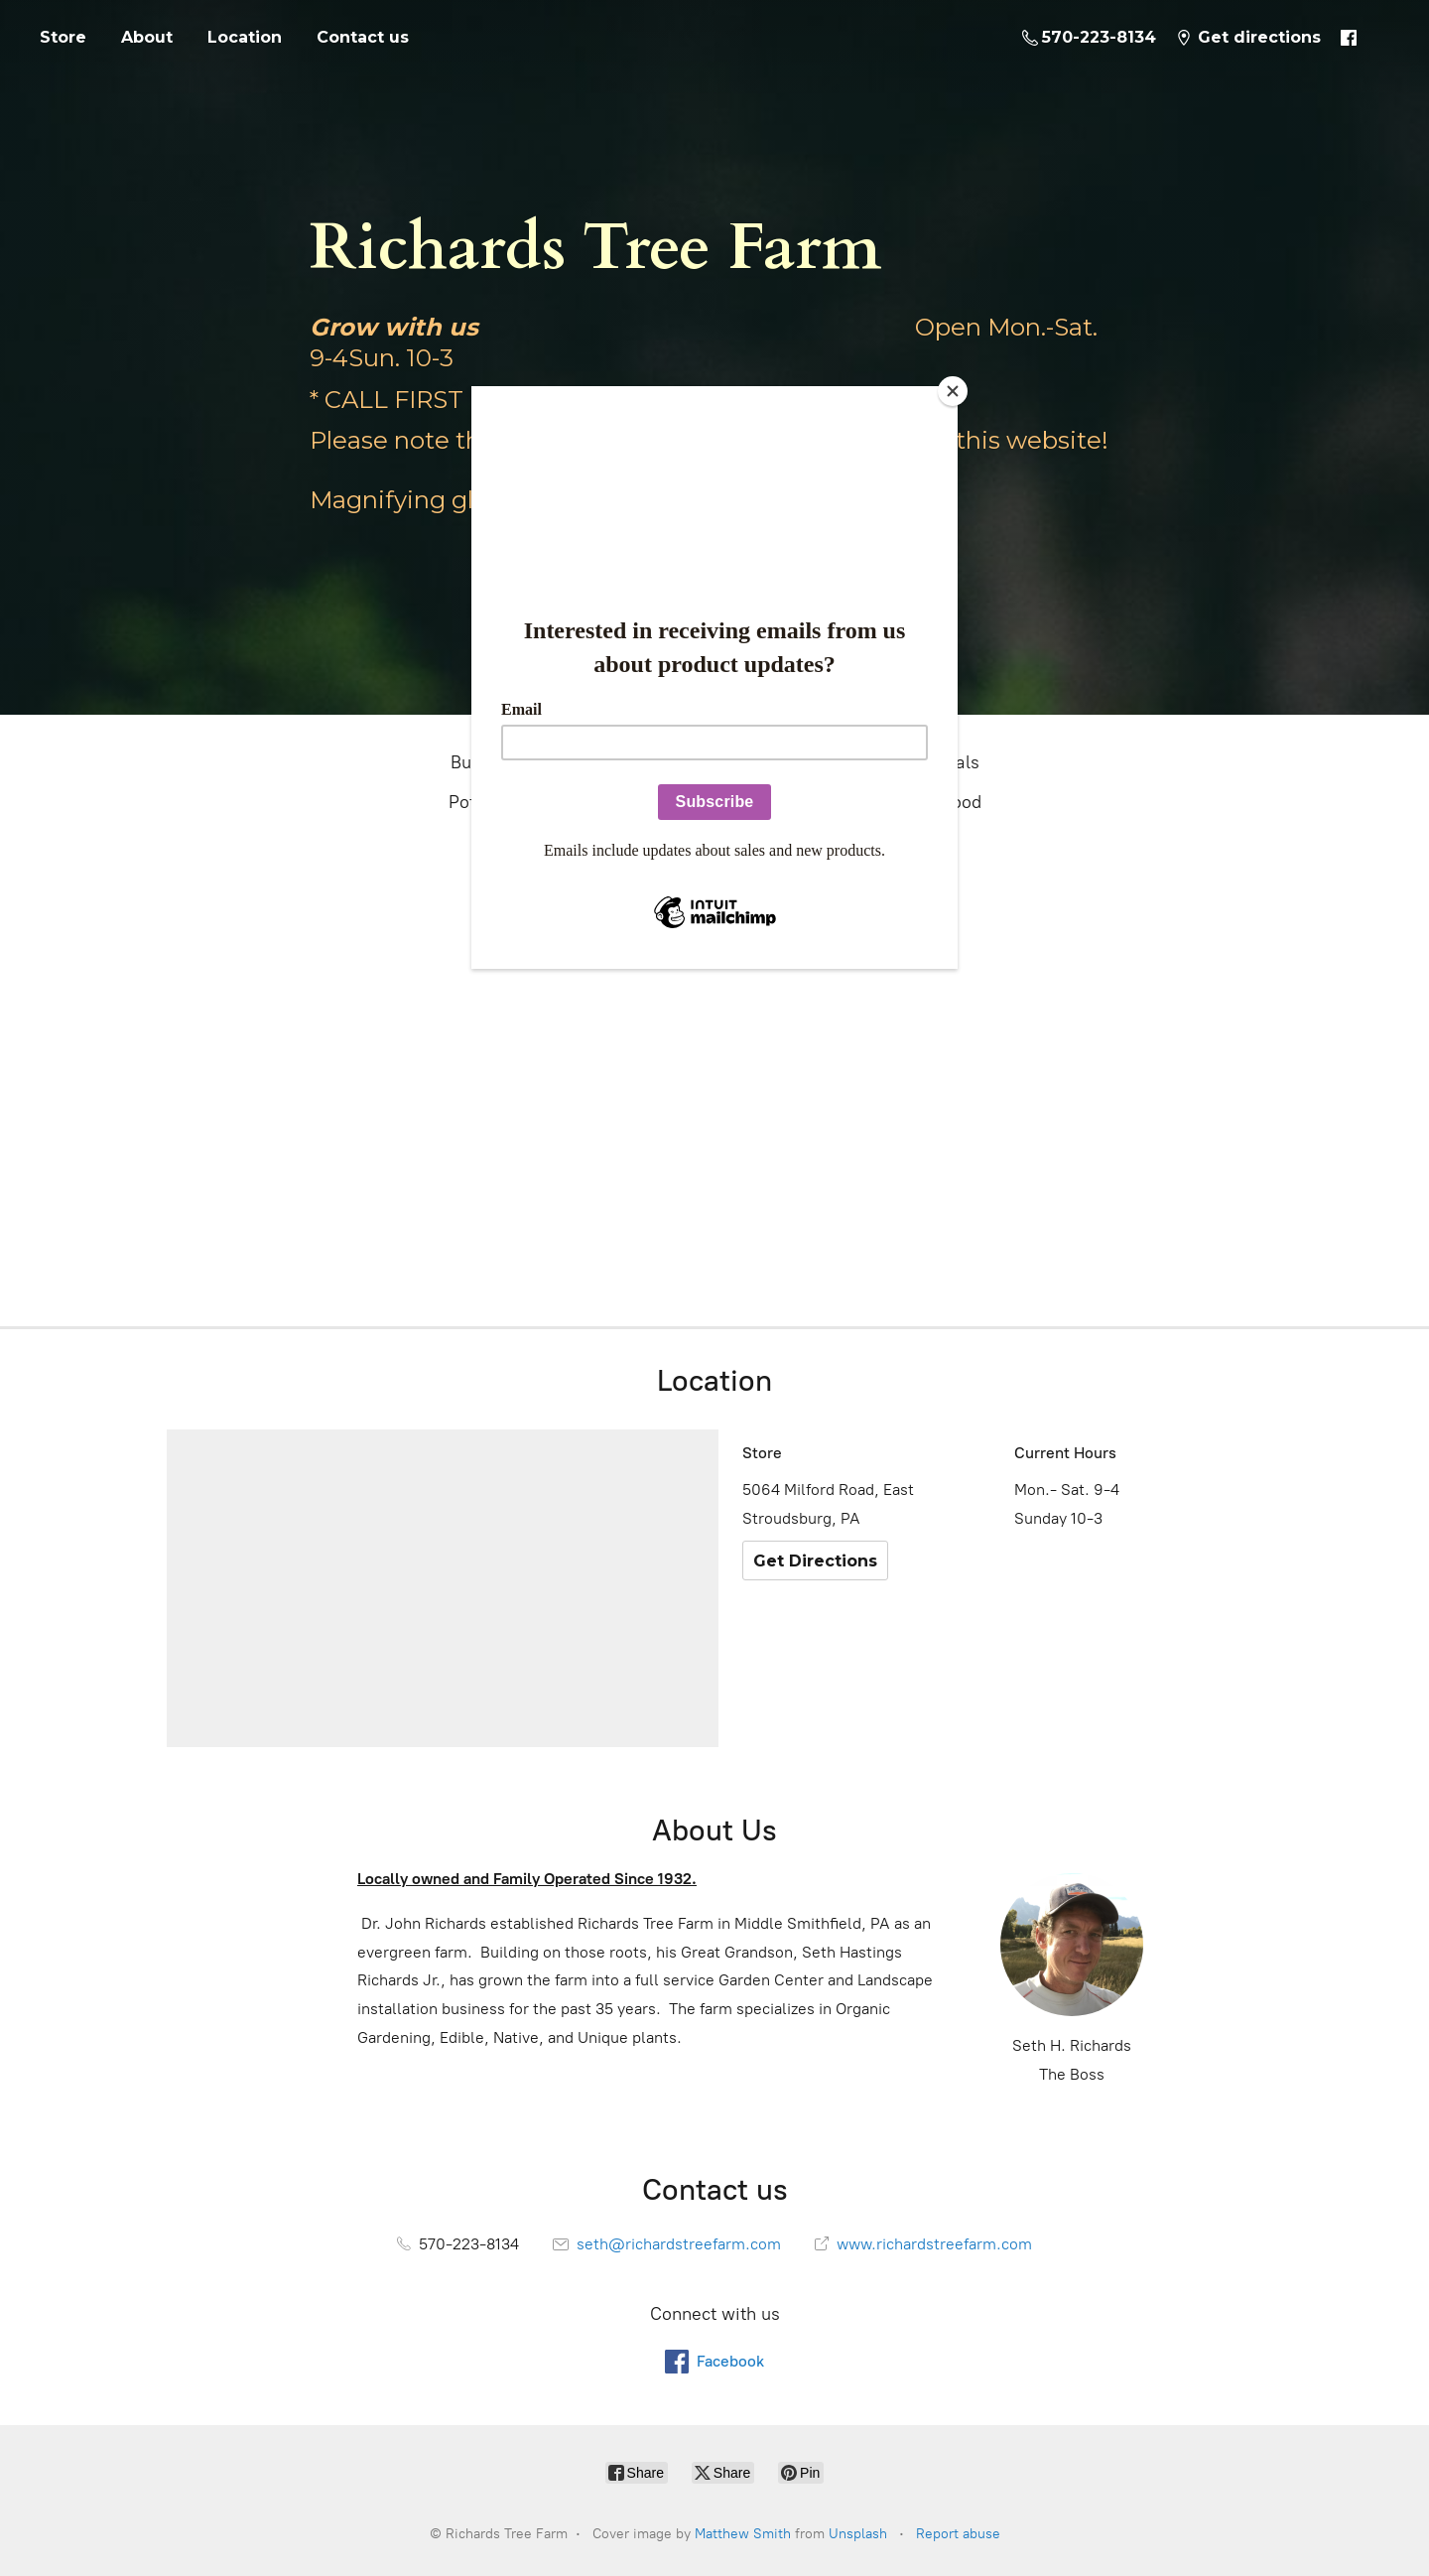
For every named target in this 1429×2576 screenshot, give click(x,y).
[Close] (953, 391)
